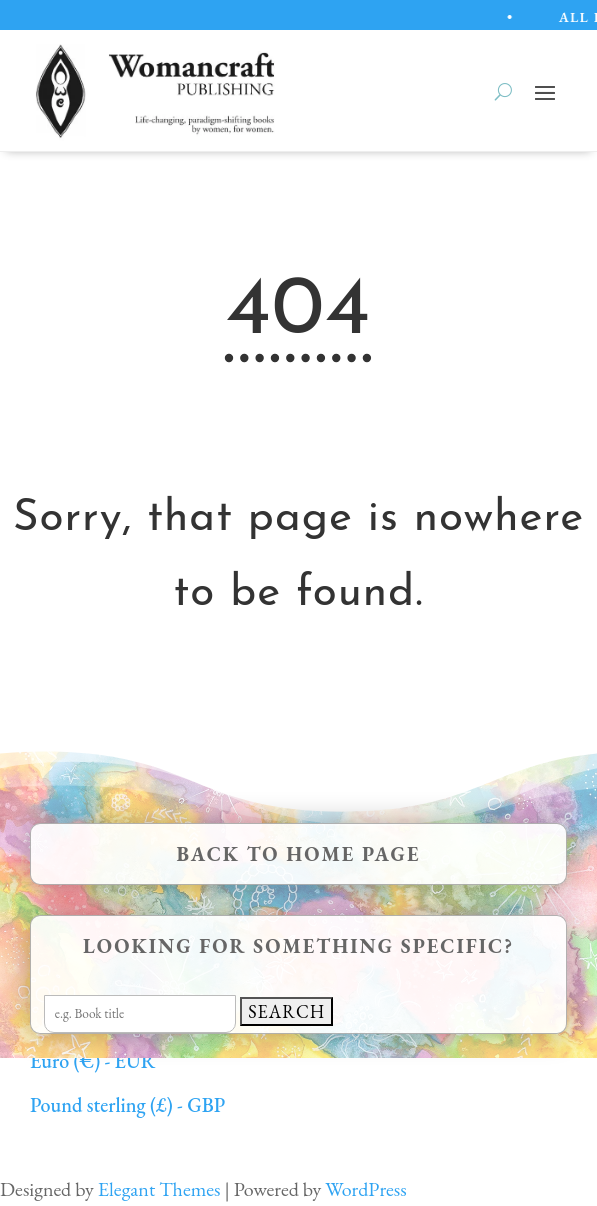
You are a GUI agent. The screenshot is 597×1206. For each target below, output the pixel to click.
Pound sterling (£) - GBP (127, 1105)
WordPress (365, 1189)
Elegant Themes (159, 1189)
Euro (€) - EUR (92, 1061)
